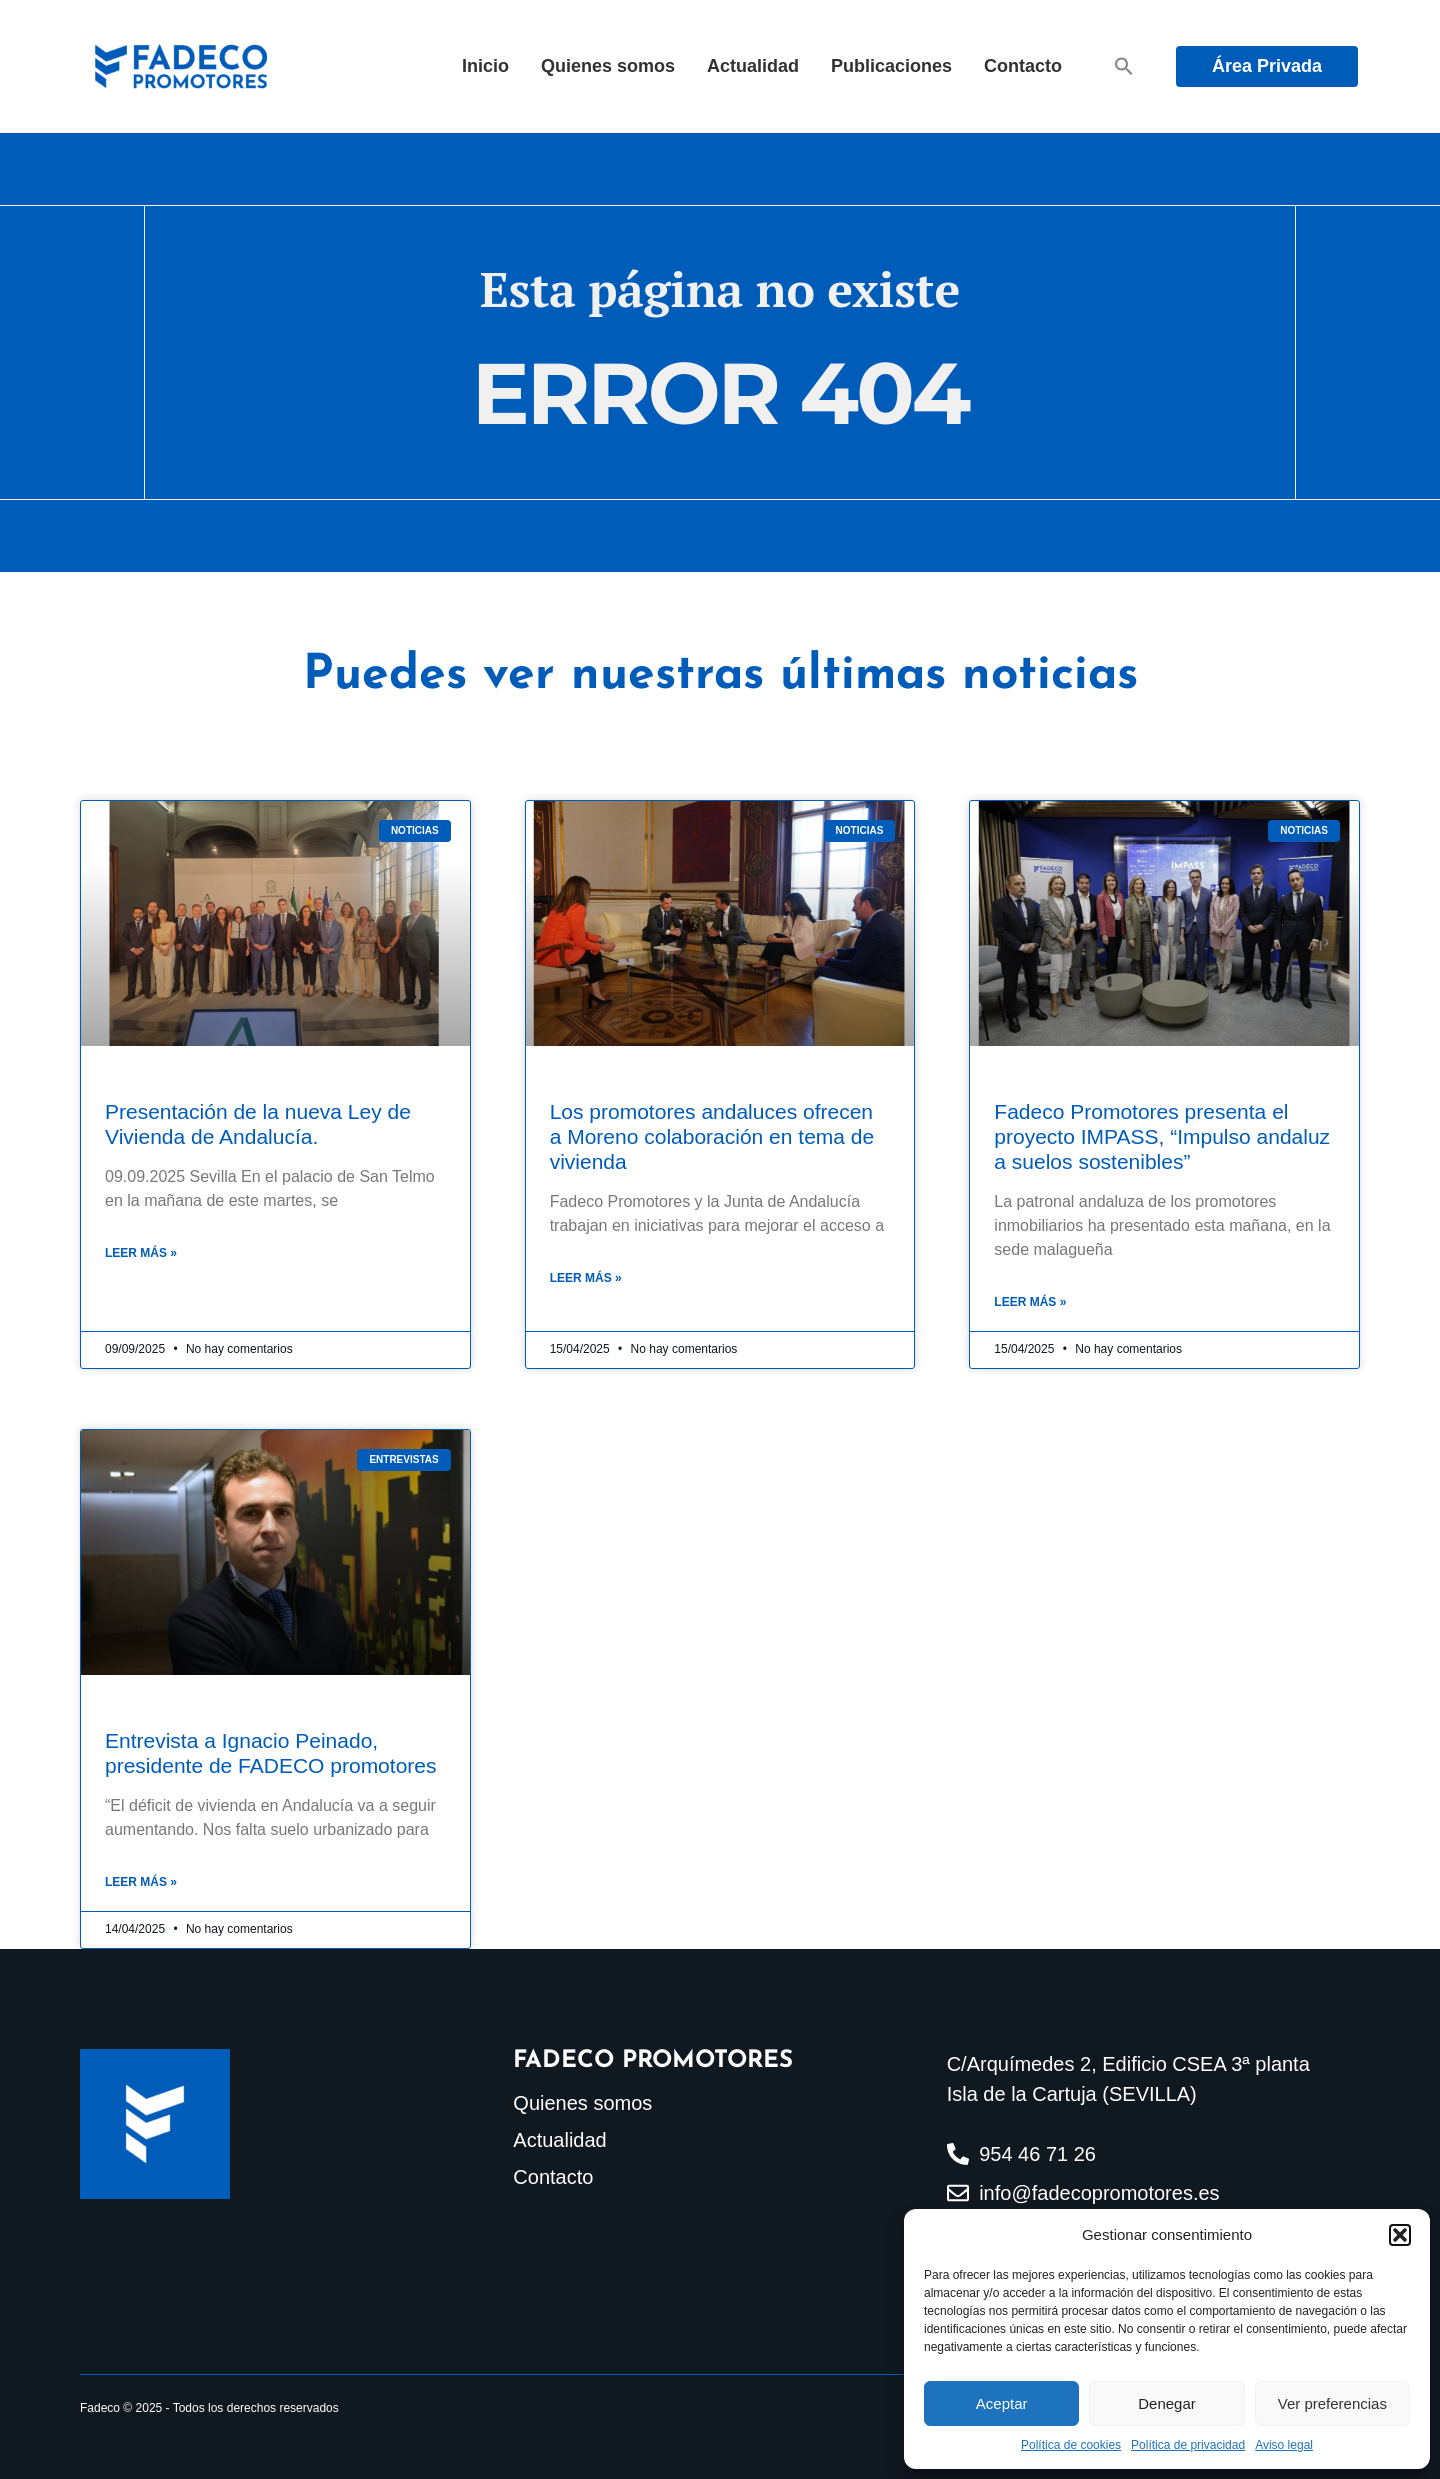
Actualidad (753, 66)
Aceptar (1002, 2403)
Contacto (1023, 66)
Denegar (1167, 2403)
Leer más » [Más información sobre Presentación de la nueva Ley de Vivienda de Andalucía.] (141, 1253)
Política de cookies (1071, 2445)
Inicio (485, 66)
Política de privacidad (1188, 2445)
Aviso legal (1284, 2445)
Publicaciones (891, 66)
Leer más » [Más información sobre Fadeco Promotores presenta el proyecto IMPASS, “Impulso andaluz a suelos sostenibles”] (1030, 1302)
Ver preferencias (1332, 2403)
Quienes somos (608, 66)
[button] (1400, 2235)
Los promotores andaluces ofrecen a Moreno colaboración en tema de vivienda (712, 1136)
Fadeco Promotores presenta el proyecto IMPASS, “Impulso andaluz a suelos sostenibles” (1162, 1136)
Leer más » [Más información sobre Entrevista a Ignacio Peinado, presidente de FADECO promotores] (141, 1882)
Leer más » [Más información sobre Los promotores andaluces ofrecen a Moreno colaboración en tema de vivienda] (586, 1278)
